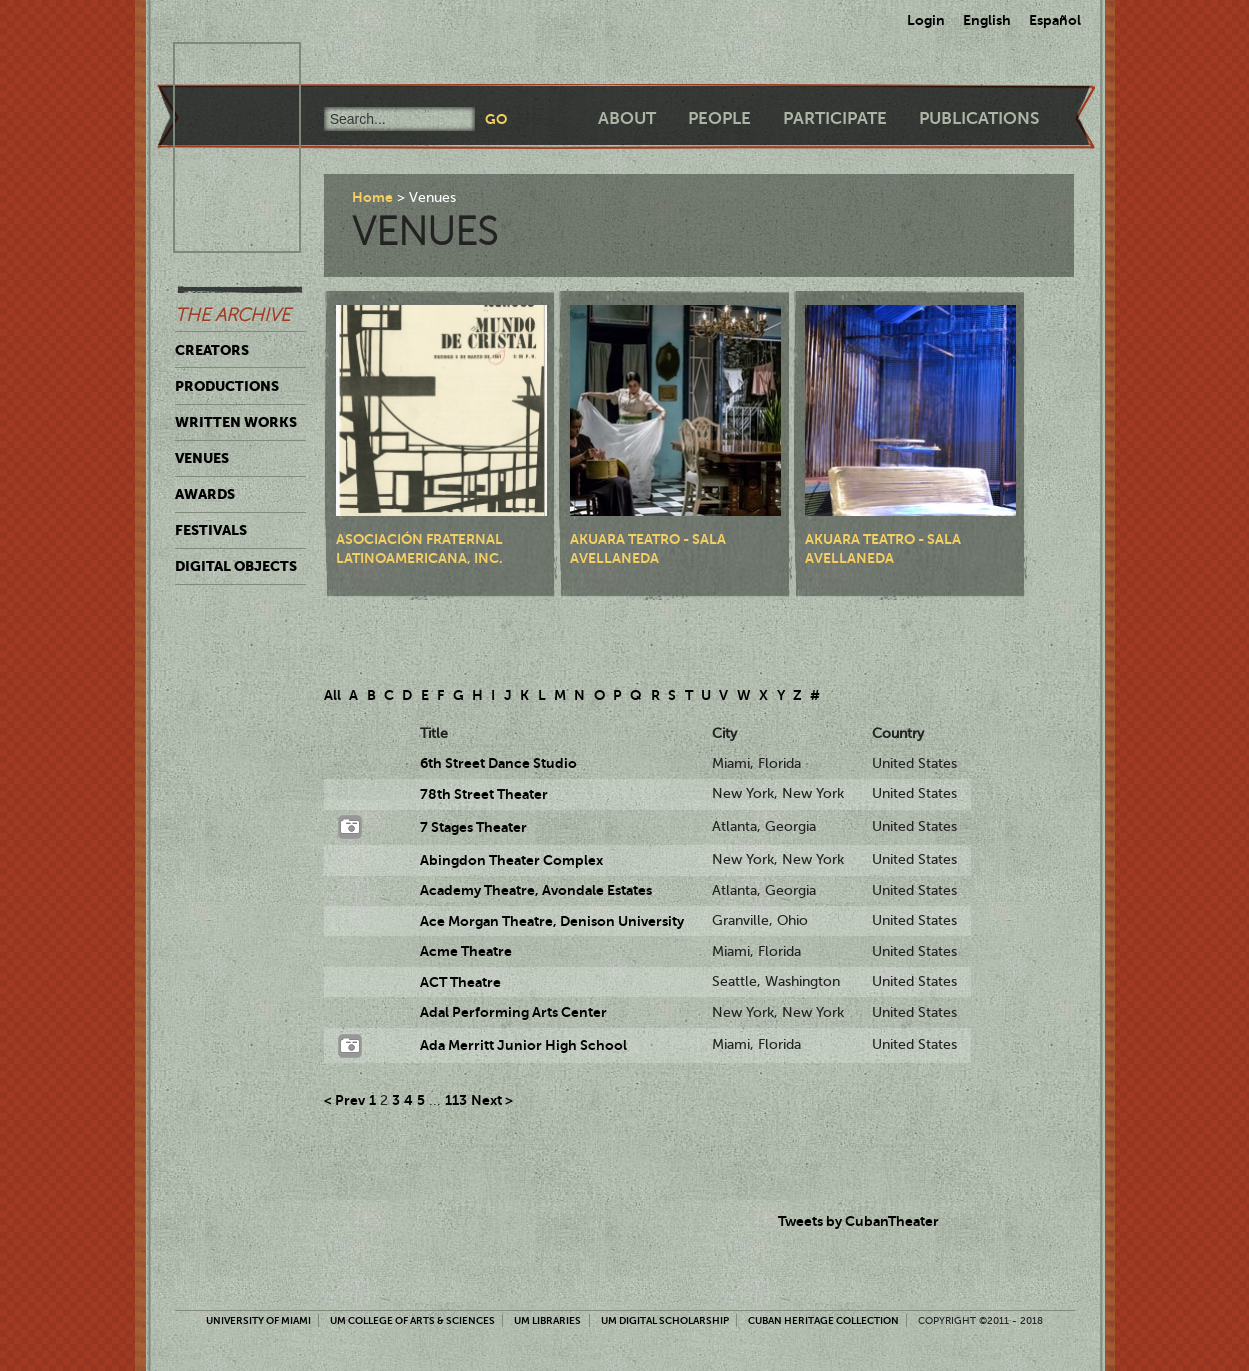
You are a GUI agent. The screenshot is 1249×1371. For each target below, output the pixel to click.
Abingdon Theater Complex (511, 860)
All (332, 695)
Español (1055, 20)
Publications (979, 118)
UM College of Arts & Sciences (412, 1320)
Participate (835, 118)
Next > (492, 1100)
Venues (202, 458)
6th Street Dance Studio (498, 763)
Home (372, 197)
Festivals (211, 530)
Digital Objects (236, 566)
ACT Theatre (460, 982)
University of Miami (258, 1320)
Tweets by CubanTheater (858, 1221)
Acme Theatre (466, 951)
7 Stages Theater (473, 827)
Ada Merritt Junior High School (523, 1045)
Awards (205, 494)
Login (926, 20)
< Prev (344, 1100)
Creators (212, 350)
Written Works (236, 422)
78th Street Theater (484, 794)
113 (456, 1100)
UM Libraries (547, 1320)
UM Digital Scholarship (665, 1320)
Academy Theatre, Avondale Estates (536, 890)
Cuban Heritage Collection (823, 1320)
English (987, 20)
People (719, 118)
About (627, 118)
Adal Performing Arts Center (513, 1012)
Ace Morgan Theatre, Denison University (552, 921)
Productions (227, 386)
